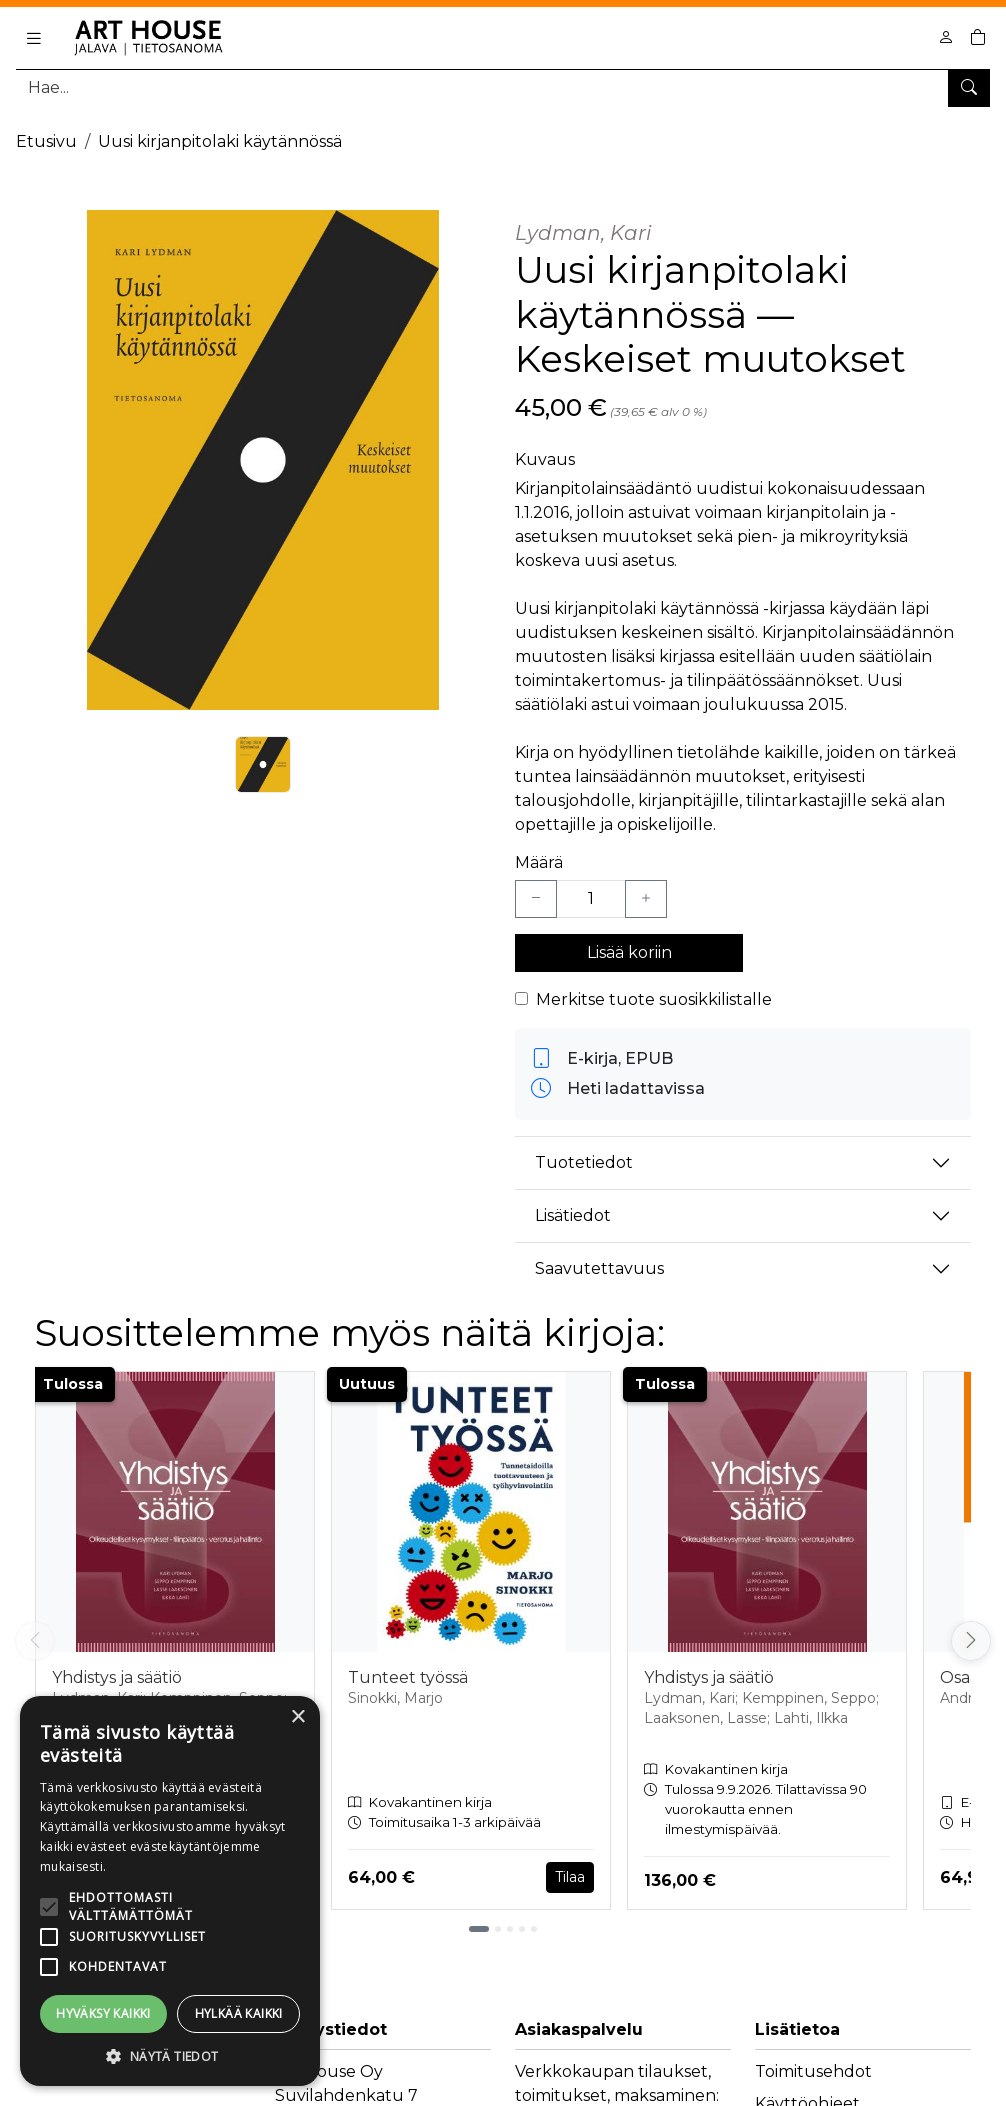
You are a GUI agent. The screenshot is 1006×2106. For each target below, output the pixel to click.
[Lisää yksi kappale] (646, 899)
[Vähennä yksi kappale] (536, 899)
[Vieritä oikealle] (971, 1641)
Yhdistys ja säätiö (117, 1677)
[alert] (170, 1891)
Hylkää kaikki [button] (239, 2013)
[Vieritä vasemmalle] (35, 1641)
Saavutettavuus (599, 1268)
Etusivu (46, 141)
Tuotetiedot (584, 1162)
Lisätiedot (573, 1215)
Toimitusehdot (813, 2071)
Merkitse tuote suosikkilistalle (654, 999)
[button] (170, 2056)
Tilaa (570, 1877)
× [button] (297, 1717)
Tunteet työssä (408, 1677)
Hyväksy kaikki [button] (103, 2013)
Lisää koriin (629, 952)
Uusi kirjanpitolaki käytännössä (220, 141)
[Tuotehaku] (503, 87)
